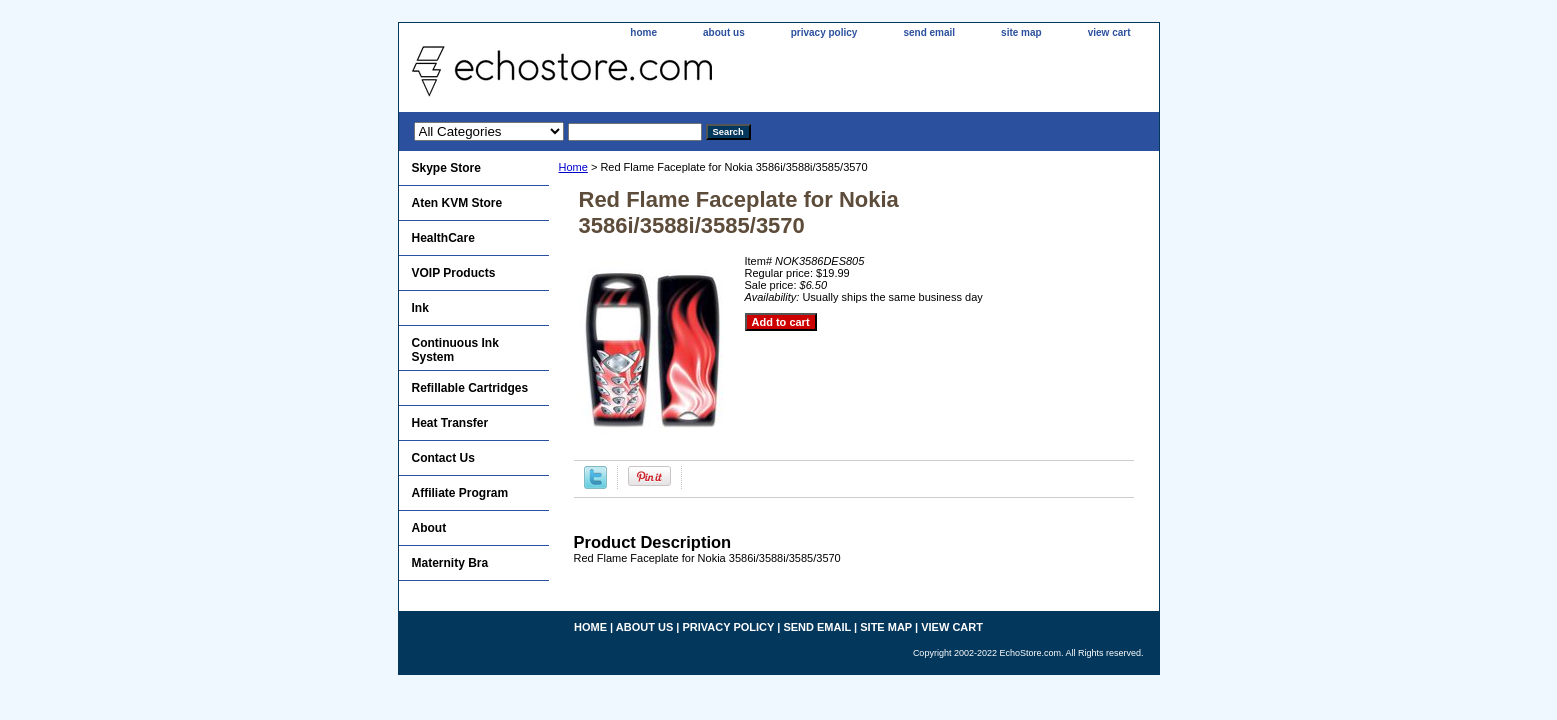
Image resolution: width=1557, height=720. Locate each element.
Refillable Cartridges (470, 388)
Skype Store (446, 168)
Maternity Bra (450, 563)
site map (1021, 32)
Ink (420, 308)
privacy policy (824, 32)
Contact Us (443, 458)
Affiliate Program (460, 493)
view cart (1109, 32)
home (643, 32)
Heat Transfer (450, 423)
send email (929, 32)
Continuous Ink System (455, 350)
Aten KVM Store (457, 203)
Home (573, 167)
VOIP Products (454, 273)
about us (724, 32)
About (429, 528)
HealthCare (443, 238)
